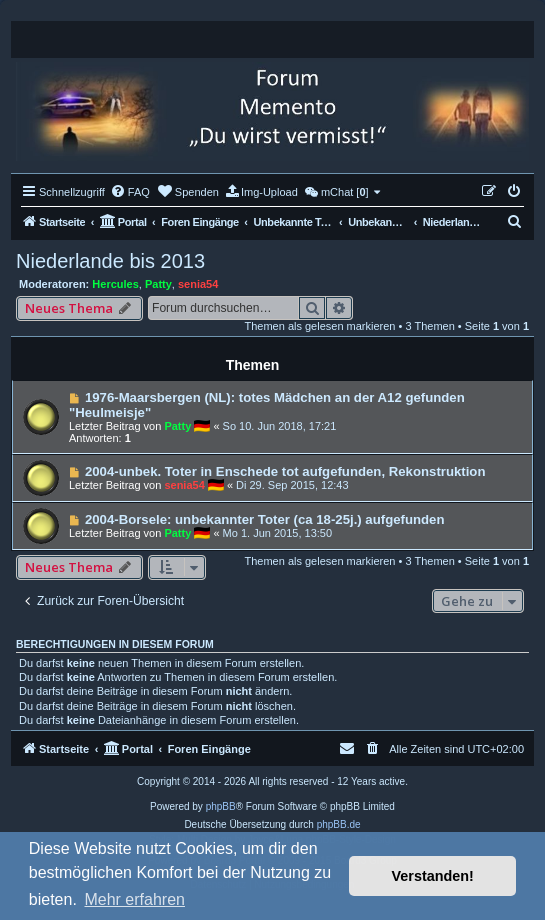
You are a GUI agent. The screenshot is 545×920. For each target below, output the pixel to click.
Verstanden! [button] (433, 876)
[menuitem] (130, 192)
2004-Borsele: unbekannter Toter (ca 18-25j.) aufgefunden (265, 519)
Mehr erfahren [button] (134, 899)
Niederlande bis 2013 (110, 261)
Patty (158, 284)
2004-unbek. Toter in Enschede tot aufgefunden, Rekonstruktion (285, 471)
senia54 (198, 284)
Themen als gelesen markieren (319, 326)
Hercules (115, 284)
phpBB (221, 806)
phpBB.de (339, 824)
